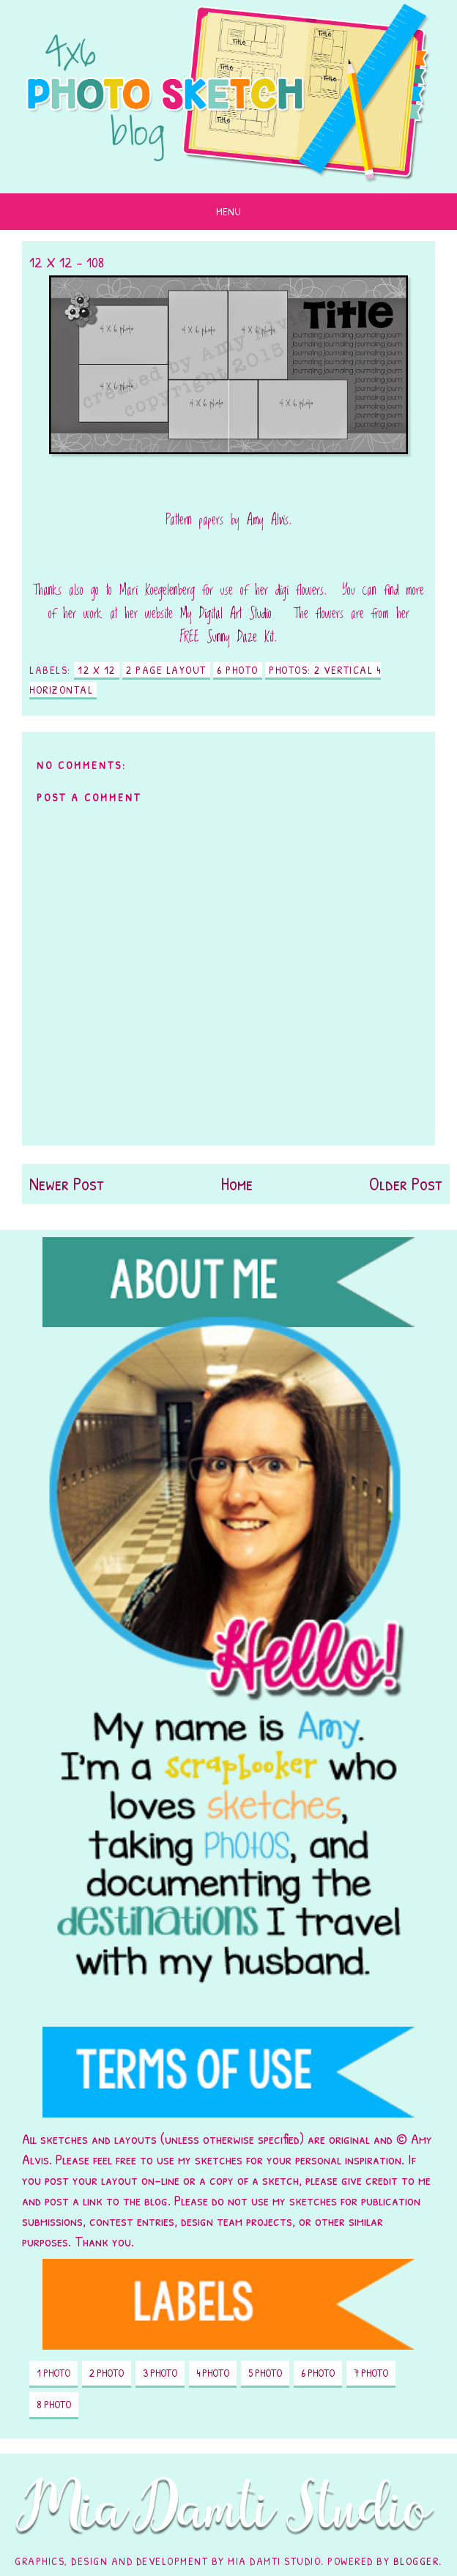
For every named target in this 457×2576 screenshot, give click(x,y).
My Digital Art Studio (226, 613)
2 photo (106, 2372)
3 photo (160, 2372)
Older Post (405, 1183)
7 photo (371, 2372)
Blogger (416, 2561)
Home (237, 1183)
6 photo (238, 670)
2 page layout (166, 670)
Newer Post (66, 1183)
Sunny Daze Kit (240, 637)
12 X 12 (97, 670)
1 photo (53, 2372)
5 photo (265, 2372)
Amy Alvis (268, 520)
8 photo (54, 2404)
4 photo (212, 2372)
